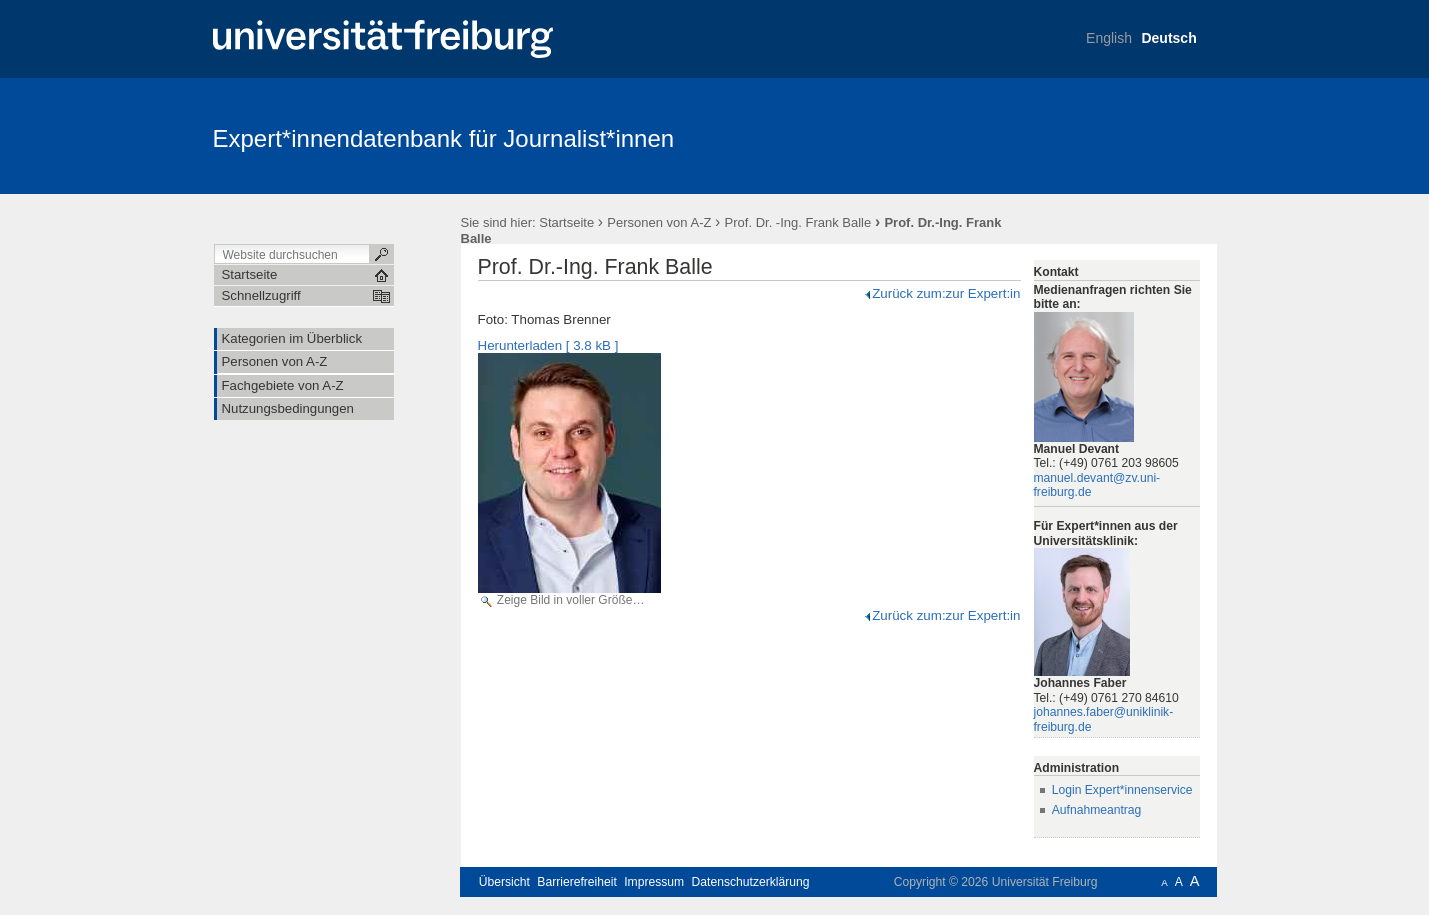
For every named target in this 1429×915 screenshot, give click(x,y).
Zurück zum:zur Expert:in (941, 293)
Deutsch (1168, 38)
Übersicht (504, 882)
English (1109, 38)
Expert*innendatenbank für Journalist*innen (444, 138)
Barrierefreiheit (577, 882)
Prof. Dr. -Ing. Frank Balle (798, 222)
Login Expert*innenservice (1122, 790)
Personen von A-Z (659, 222)
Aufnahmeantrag (1097, 810)
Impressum (654, 882)
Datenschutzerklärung (751, 882)
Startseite (566, 222)
